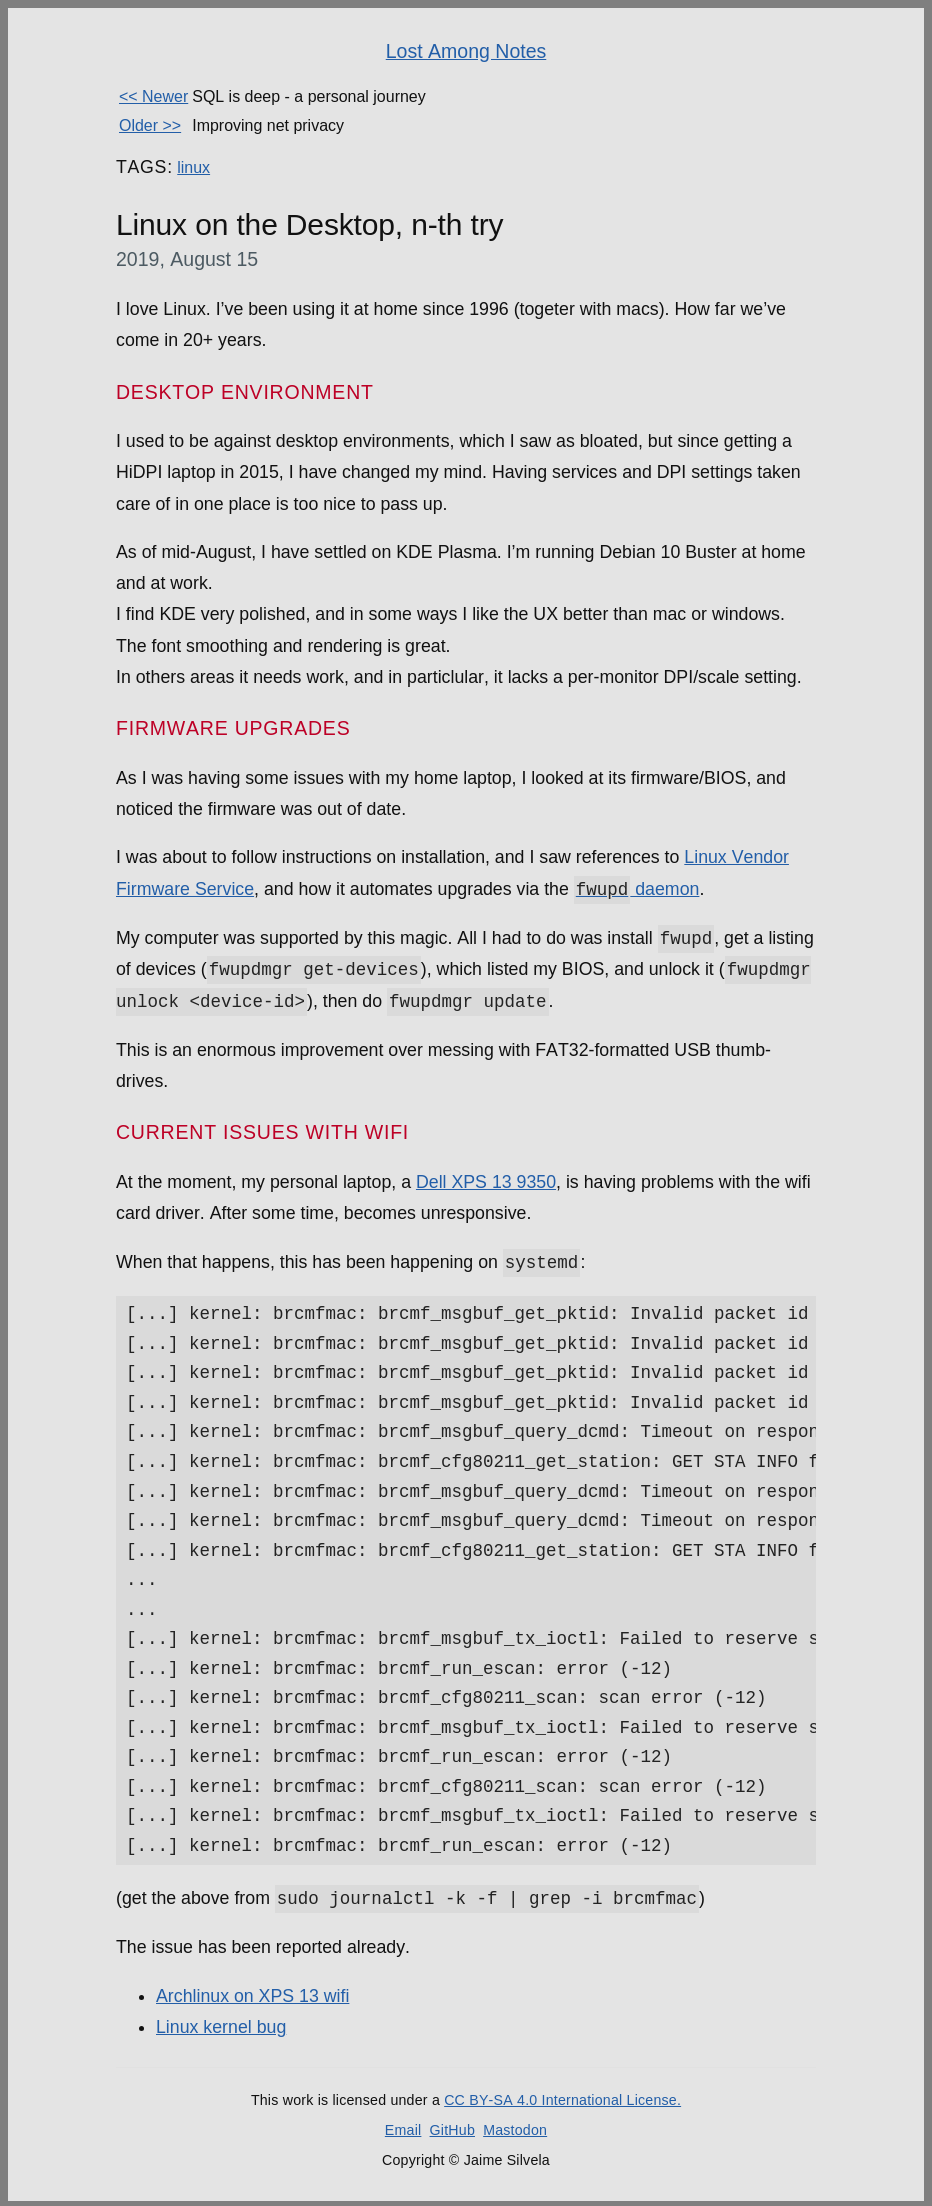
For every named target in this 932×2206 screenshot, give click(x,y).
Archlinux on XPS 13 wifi (252, 1993)
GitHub (452, 2127)
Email (403, 2127)
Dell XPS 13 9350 (486, 1180)
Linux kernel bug (221, 2025)
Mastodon (515, 2127)
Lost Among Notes (466, 51)
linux (193, 167)
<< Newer (153, 96)
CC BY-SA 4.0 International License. (562, 2098)
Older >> (150, 125)
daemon (637, 889)
